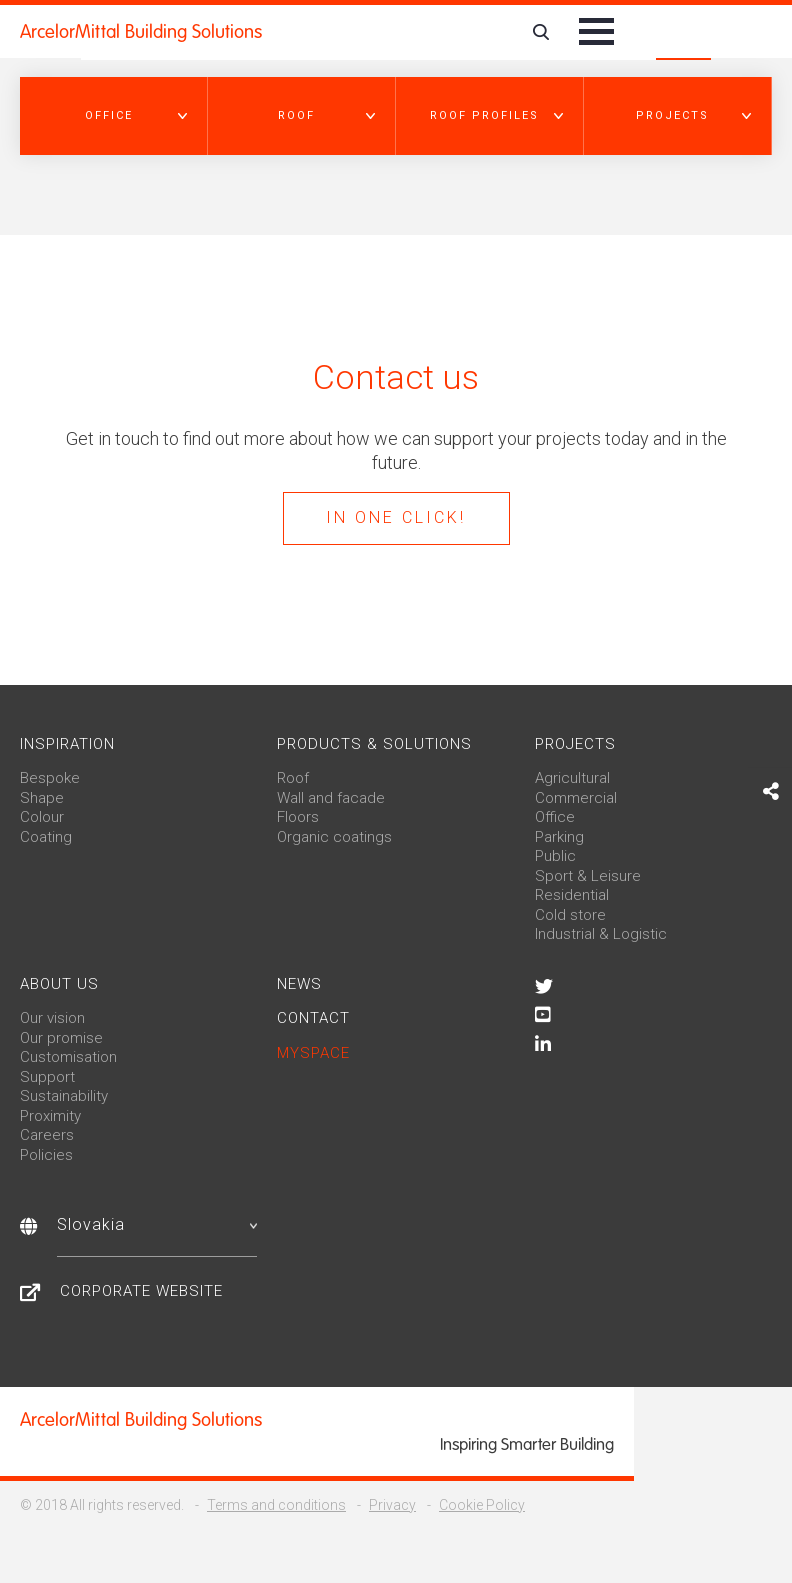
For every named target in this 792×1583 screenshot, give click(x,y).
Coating (46, 837)
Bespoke (50, 778)
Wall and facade (331, 798)
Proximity (50, 1116)
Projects (575, 744)
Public (555, 856)
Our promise (61, 1038)
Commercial (576, 798)
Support (47, 1077)
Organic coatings (334, 837)
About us (59, 984)
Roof (293, 778)
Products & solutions (374, 744)
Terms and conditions (276, 1505)
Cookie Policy (482, 1505)
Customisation (68, 1057)
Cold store (570, 915)
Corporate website (141, 1291)
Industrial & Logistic (601, 934)
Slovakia (157, 1224)
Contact (313, 1018)
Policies (46, 1155)
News (299, 984)
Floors (298, 817)
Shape (42, 798)
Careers (47, 1135)
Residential (572, 895)
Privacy (392, 1505)
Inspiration (67, 744)
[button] (114, 116)
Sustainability (64, 1096)
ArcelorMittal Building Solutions (141, 32)
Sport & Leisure (588, 876)
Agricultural (572, 778)
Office (555, 817)
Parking (559, 837)
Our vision (52, 1018)
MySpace (313, 1053)
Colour (42, 817)
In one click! (396, 517)
